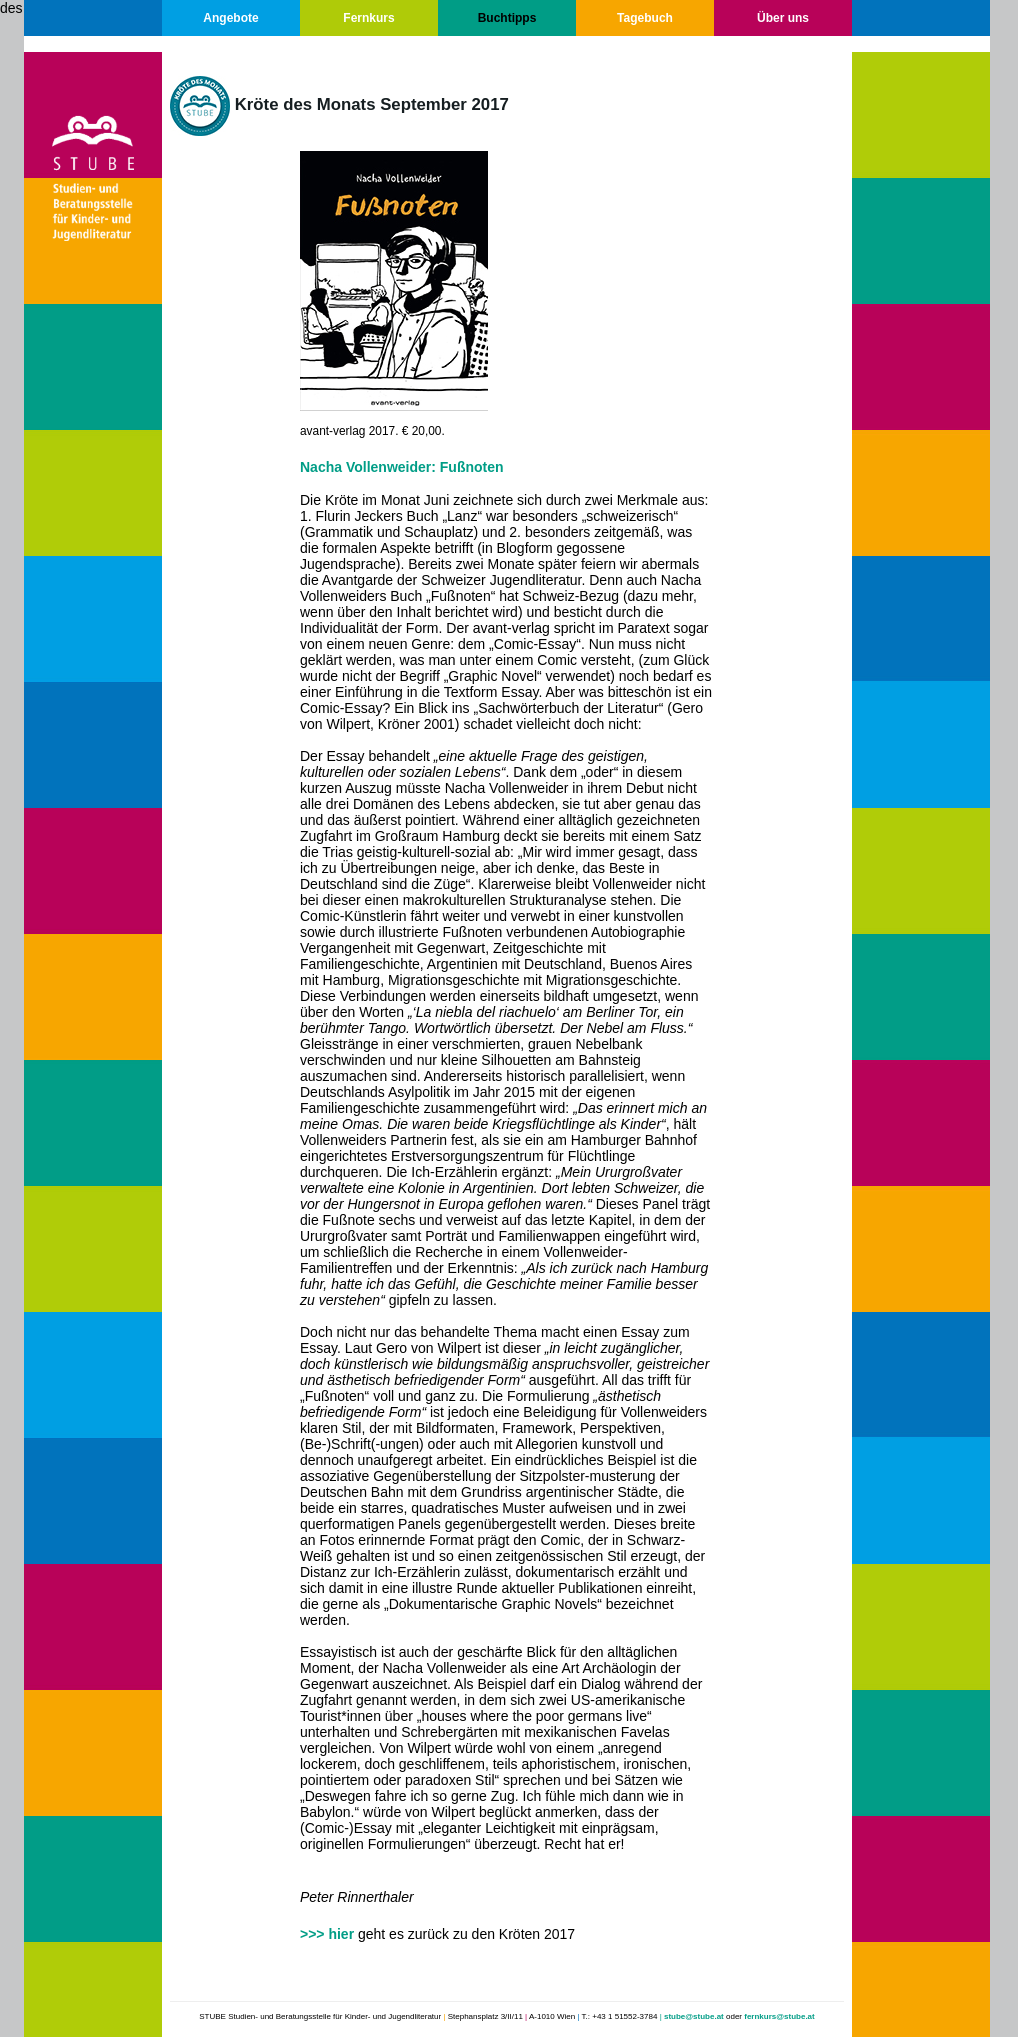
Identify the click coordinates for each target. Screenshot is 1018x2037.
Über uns (783, 18)
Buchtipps (507, 18)
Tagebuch (645, 18)
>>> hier (327, 1934)
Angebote (230, 18)
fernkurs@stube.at (779, 2016)
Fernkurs (368, 18)
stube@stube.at (694, 2016)
